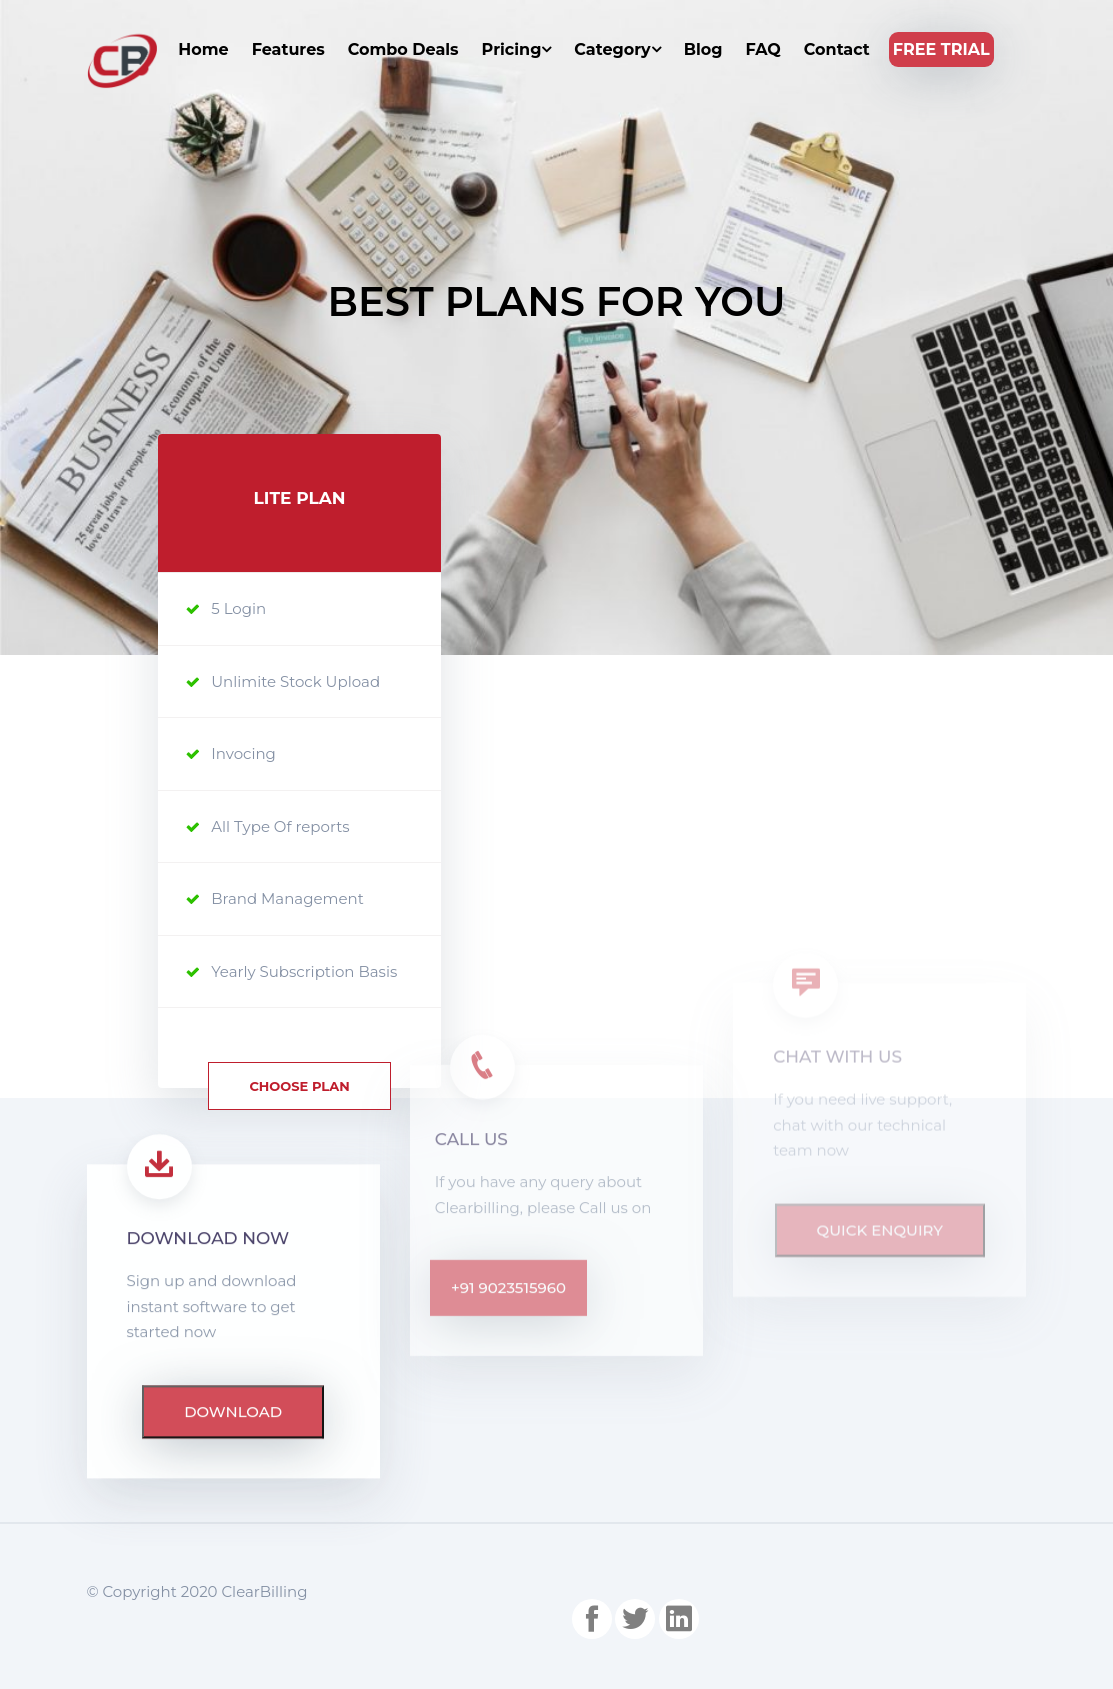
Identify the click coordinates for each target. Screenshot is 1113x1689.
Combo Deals (403, 49)
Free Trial (941, 49)
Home (203, 49)
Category (617, 49)
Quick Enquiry (880, 1135)
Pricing (517, 49)
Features (288, 49)
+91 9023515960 (508, 1144)
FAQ (762, 49)
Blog (703, 49)
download (233, 1202)
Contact (837, 49)
